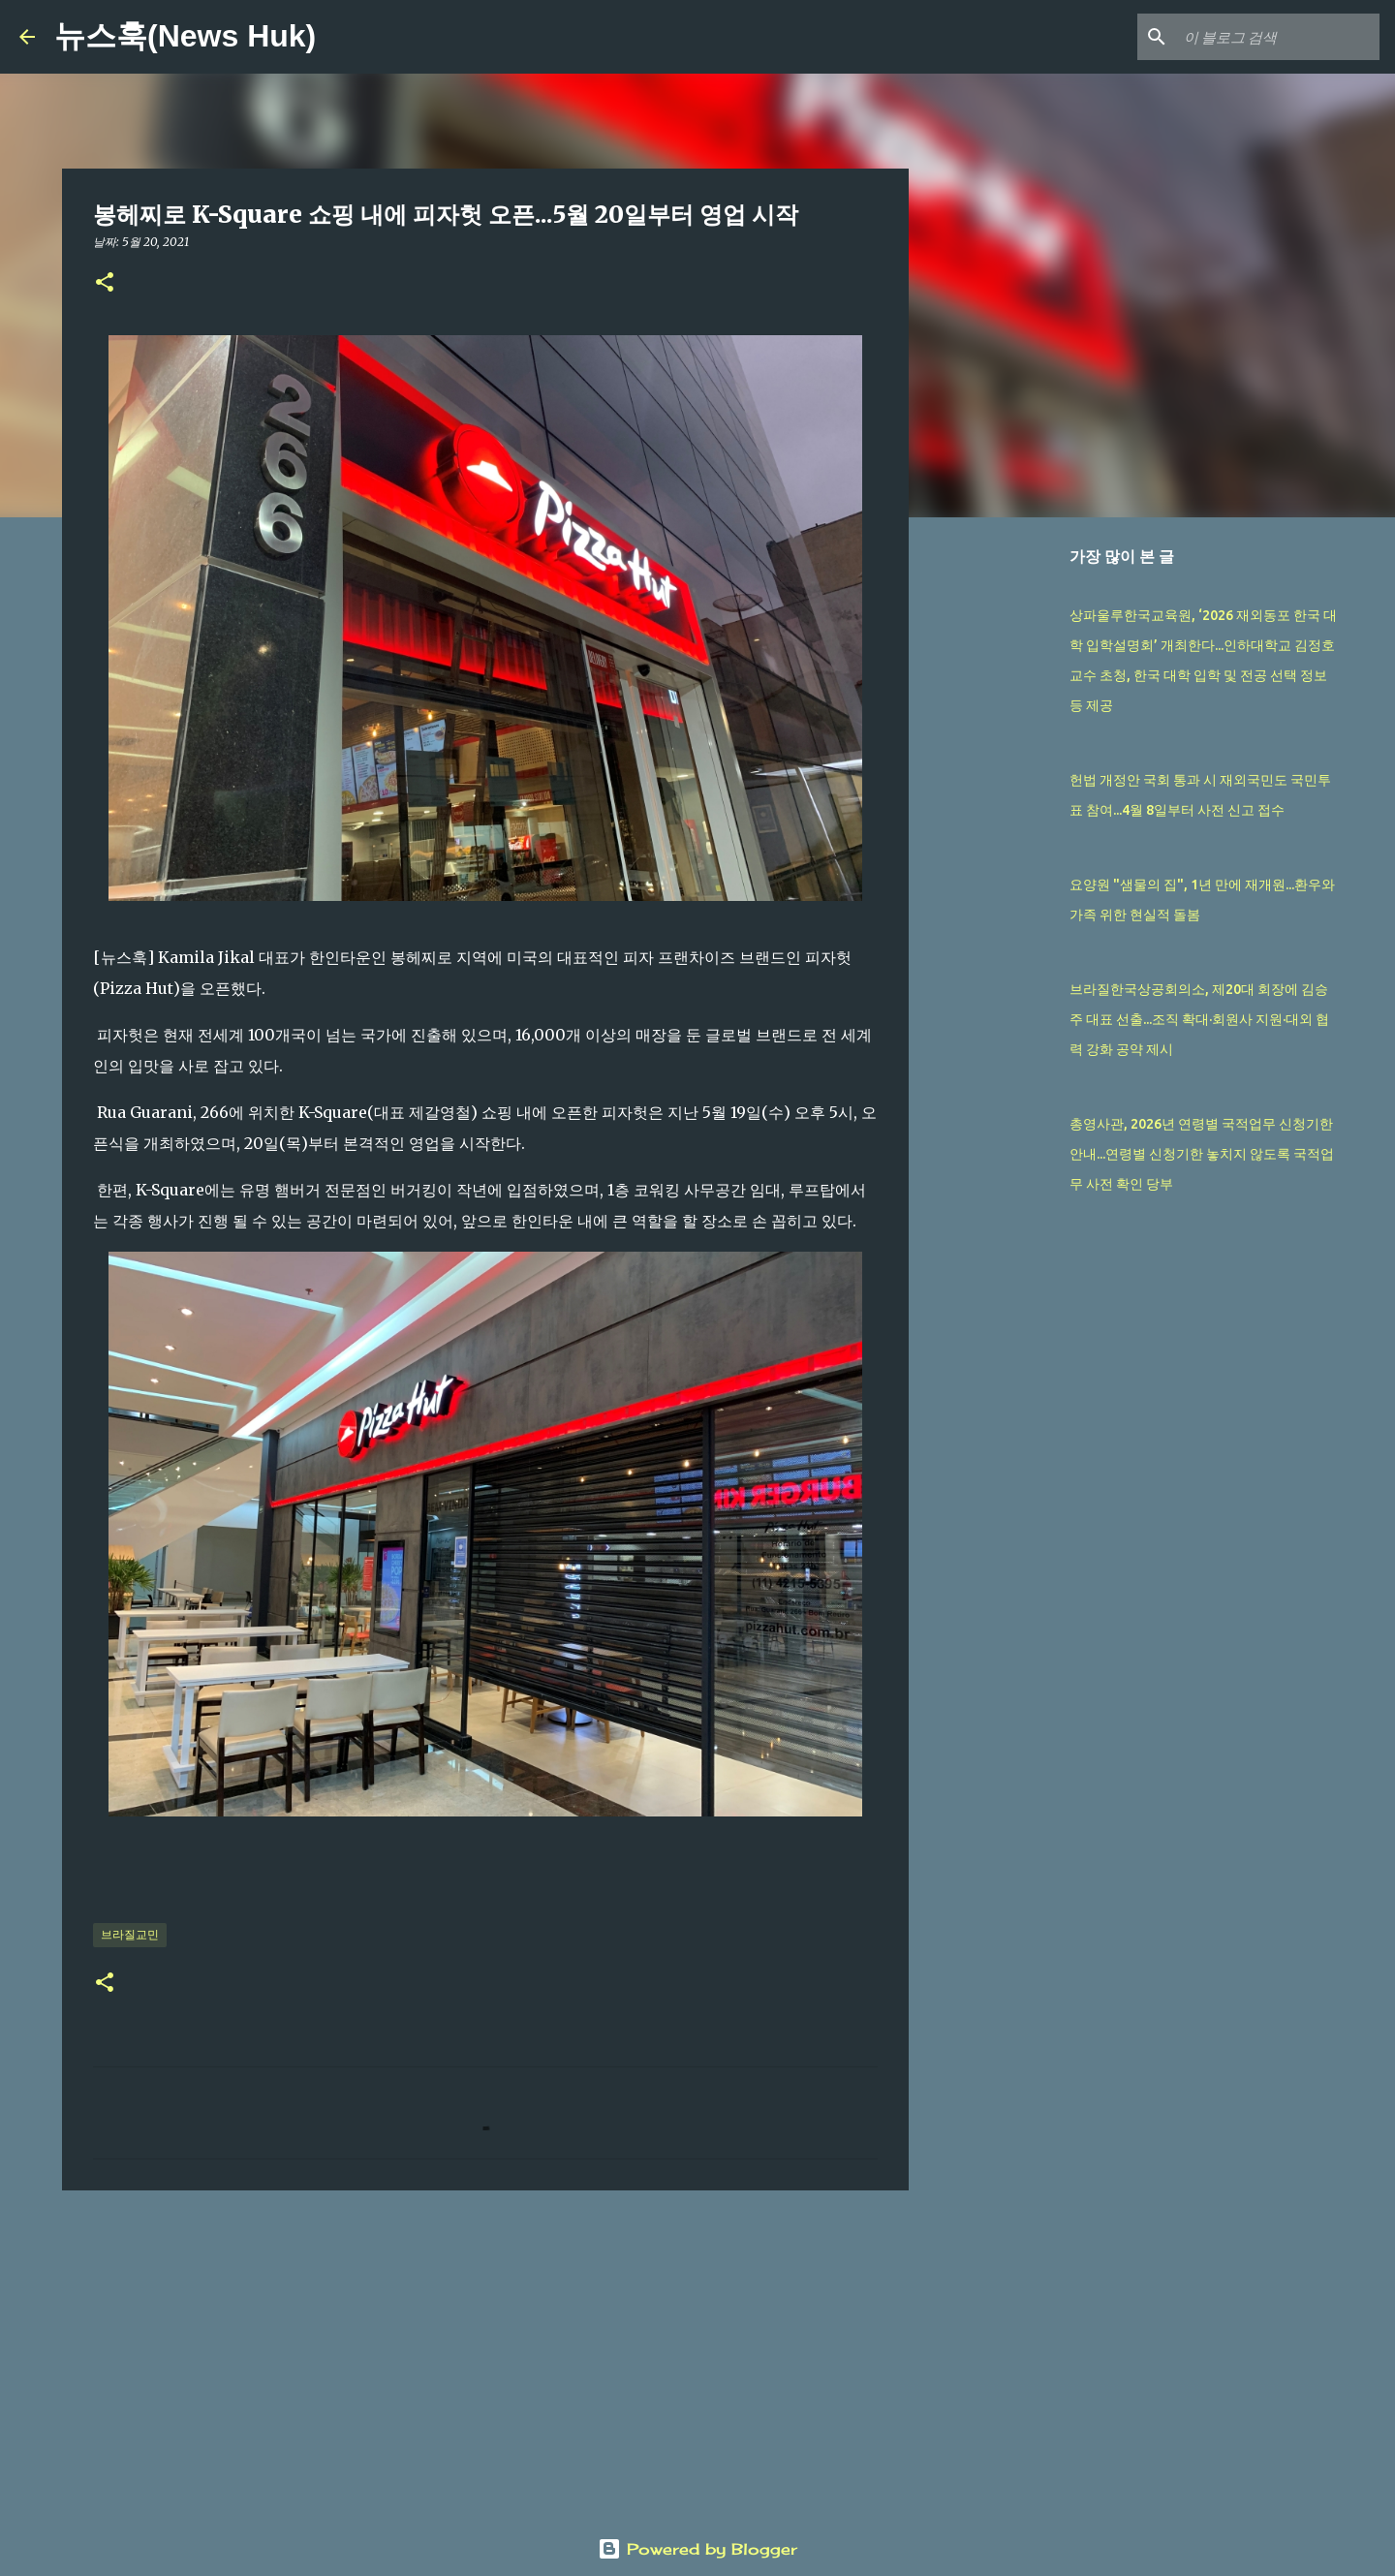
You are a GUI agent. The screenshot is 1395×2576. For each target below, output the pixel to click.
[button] (104, 283)
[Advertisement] (485, 2355)
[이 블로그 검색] (1278, 37)
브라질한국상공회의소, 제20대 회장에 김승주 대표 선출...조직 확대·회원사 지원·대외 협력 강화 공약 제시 (1199, 1019)
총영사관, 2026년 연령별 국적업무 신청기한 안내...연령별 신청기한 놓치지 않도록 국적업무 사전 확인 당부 (1202, 1154)
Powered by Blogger (697, 2549)
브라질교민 (130, 1934)
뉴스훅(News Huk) (185, 35)
